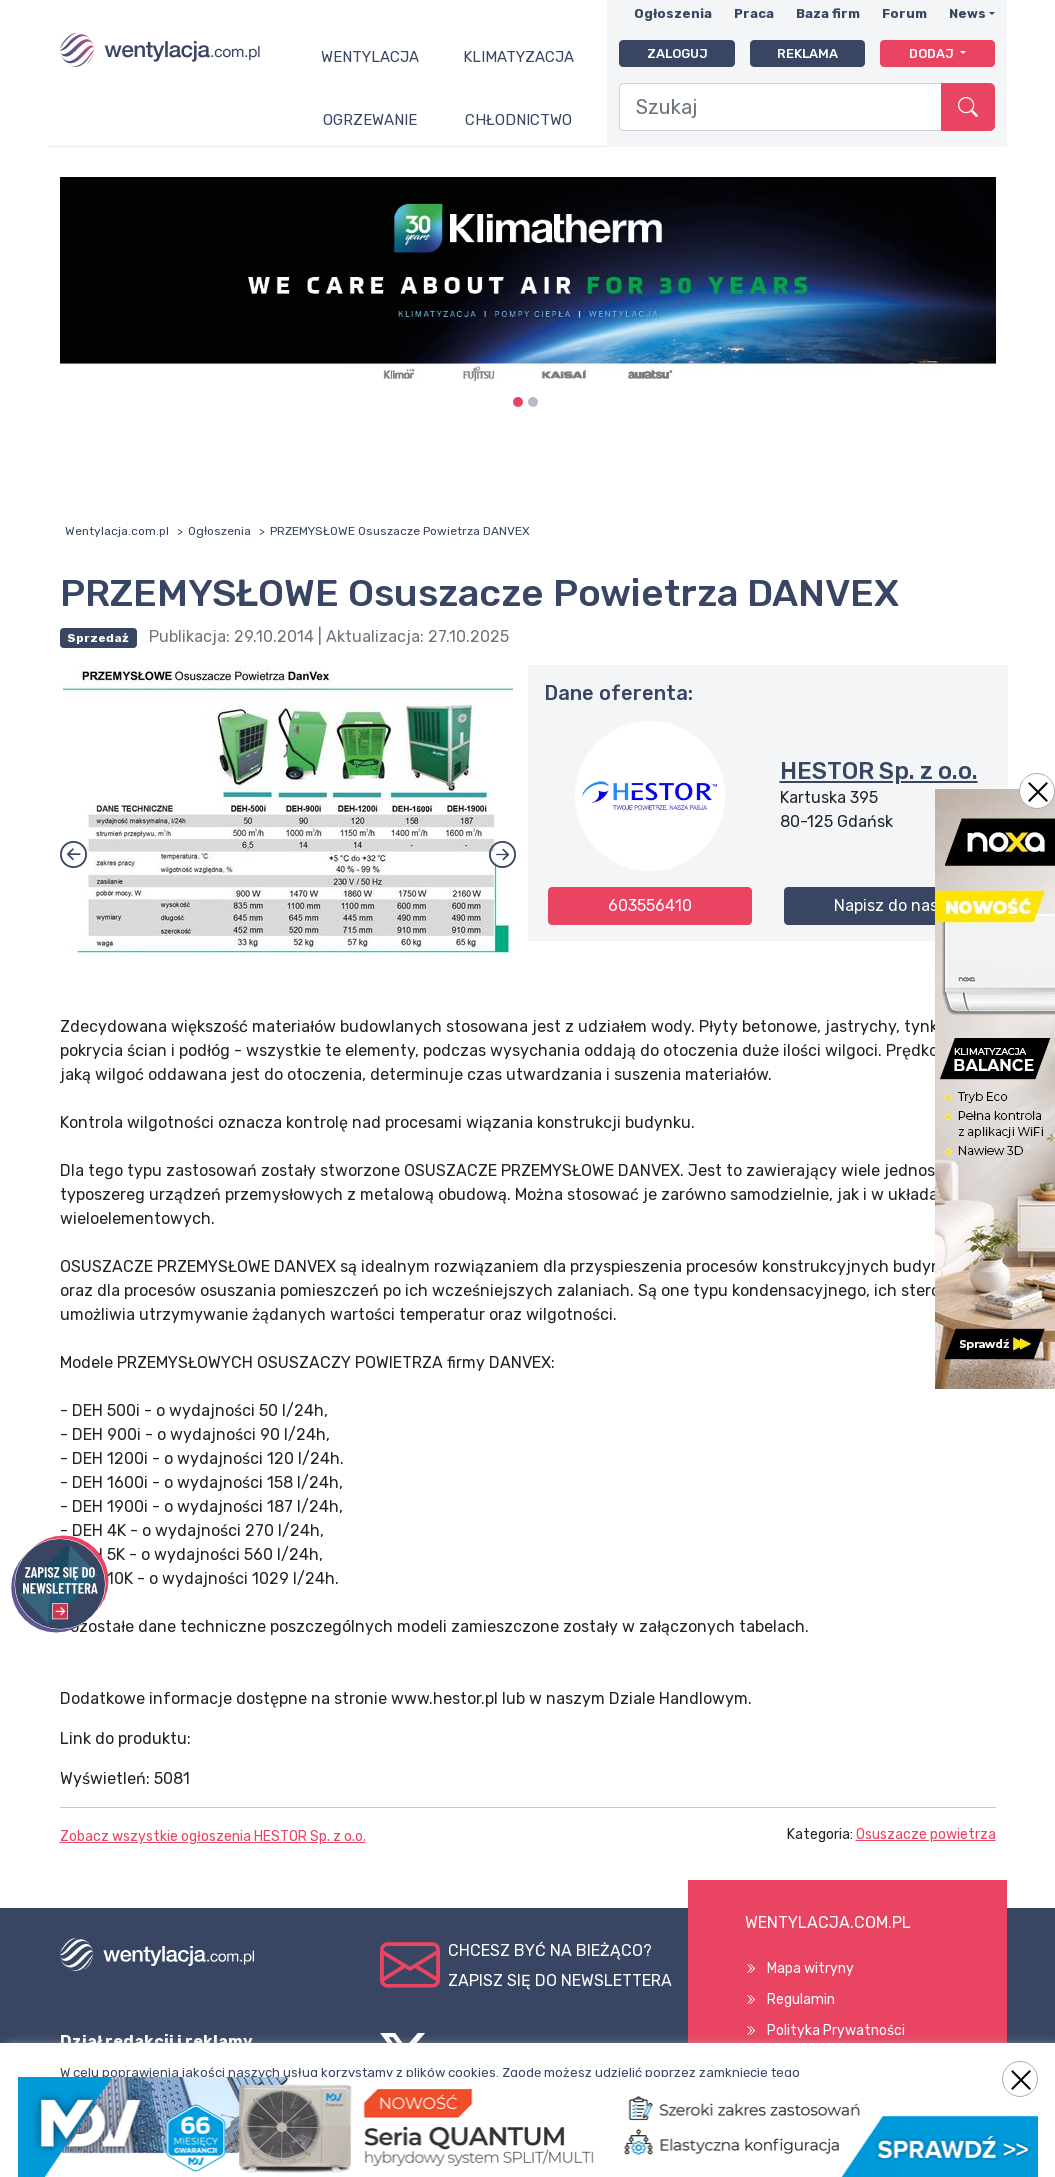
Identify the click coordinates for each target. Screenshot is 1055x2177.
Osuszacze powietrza (926, 1834)
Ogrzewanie (370, 120)
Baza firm (828, 13)
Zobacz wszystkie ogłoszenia (213, 1836)
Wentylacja (370, 57)
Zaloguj (677, 53)
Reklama (807, 53)
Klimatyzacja (518, 57)
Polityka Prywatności (836, 2030)
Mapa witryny (810, 1968)
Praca (754, 13)
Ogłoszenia (673, 13)
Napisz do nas (886, 905)
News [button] (967, 13)
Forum (904, 13)
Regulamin (801, 1999)
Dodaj (933, 53)
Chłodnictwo (518, 120)
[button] (502, 856)
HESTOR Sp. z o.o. (879, 771)
